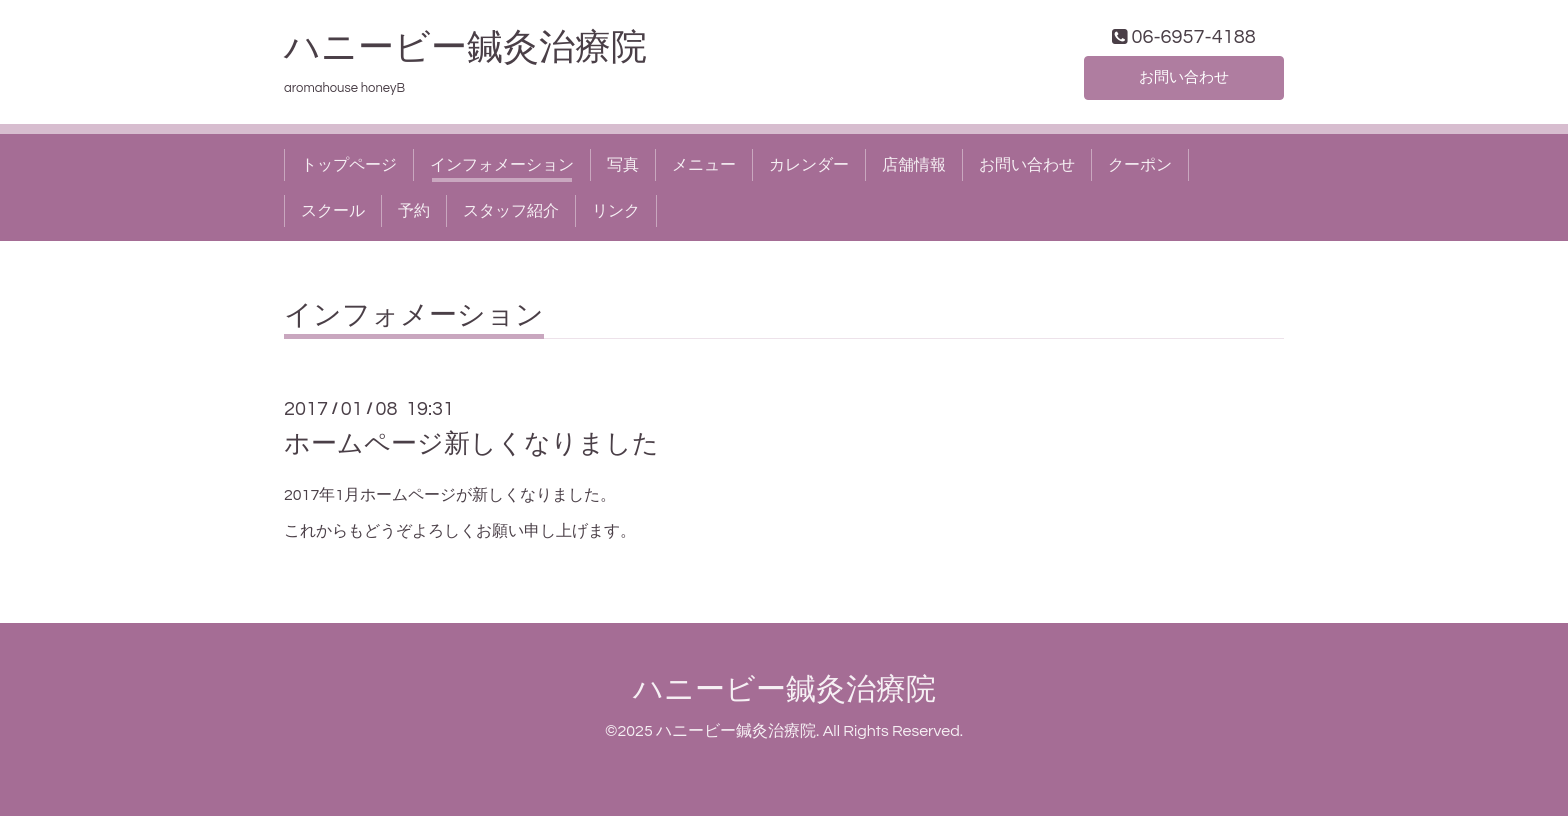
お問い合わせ (1184, 80)
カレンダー (809, 168)
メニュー (704, 168)
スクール (333, 215)
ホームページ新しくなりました (471, 448)
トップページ (349, 168)
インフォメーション (502, 168)
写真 (623, 168)
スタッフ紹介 (511, 215)
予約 (414, 215)
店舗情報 (914, 168)
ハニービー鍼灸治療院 (483, 51)
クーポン (1140, 168)
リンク (616, 215)
